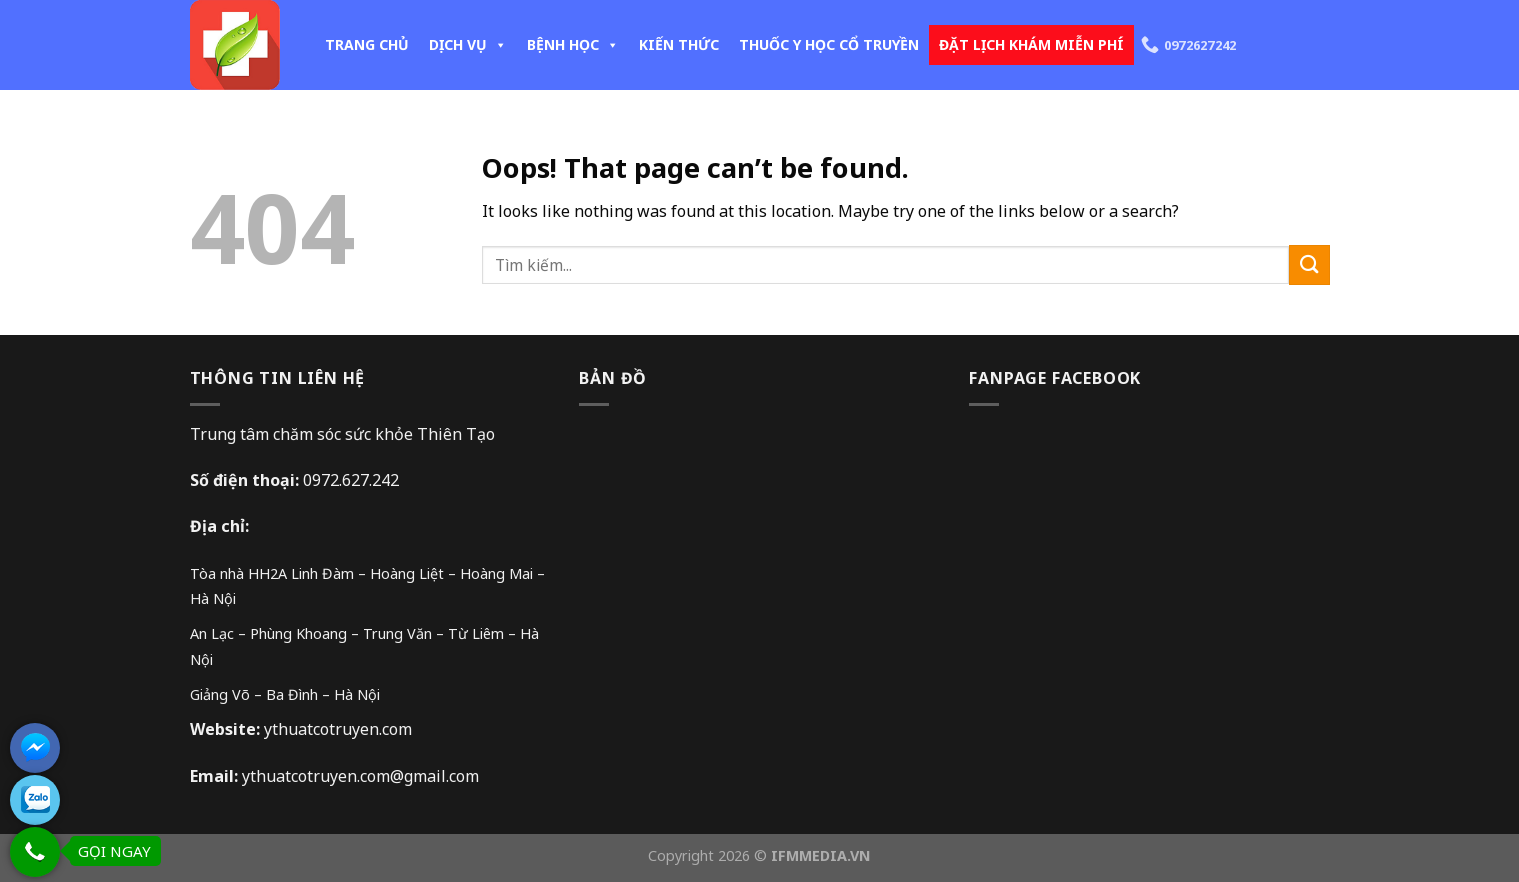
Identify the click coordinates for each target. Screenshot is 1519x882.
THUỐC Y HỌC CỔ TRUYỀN (829, 44)
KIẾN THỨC (679, 44)
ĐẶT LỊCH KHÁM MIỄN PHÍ (1031, 44)
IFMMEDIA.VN (821, 855)
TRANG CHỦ (367, 44)
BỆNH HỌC (573, 44)
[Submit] (1309, 264)
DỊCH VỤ (468, 44)
